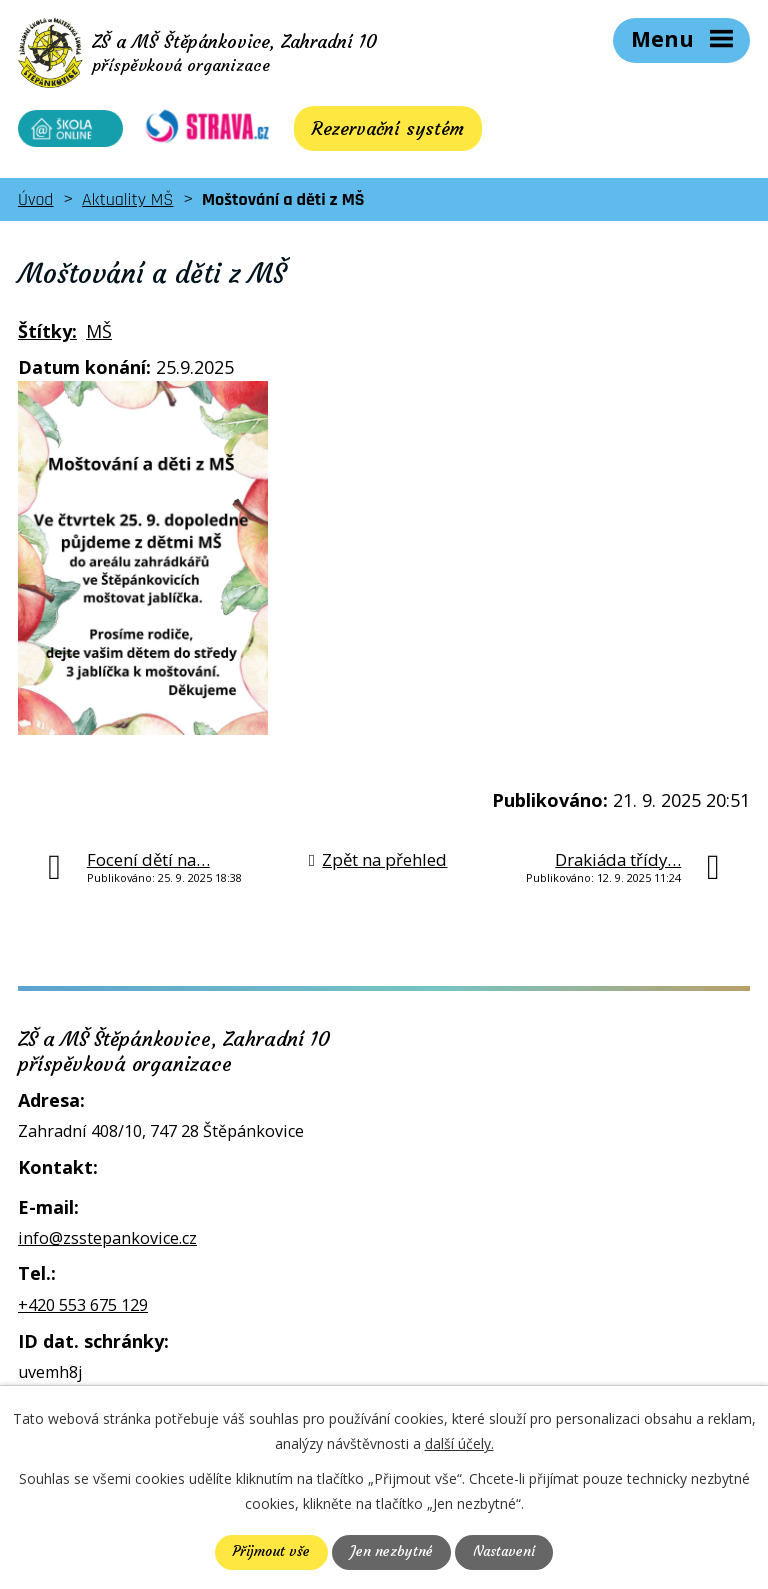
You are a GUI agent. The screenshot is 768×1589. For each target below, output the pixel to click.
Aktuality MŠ (127, 205)
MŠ (99, 337)
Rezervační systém (375, 134)
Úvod (35, 205)
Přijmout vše (270, 1552)
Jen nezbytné (390, 1552)
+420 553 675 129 (83, 1311)
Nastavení (504, 1552)
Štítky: (47, 337)
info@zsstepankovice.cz (107, 1244)
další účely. (459, 1443)
